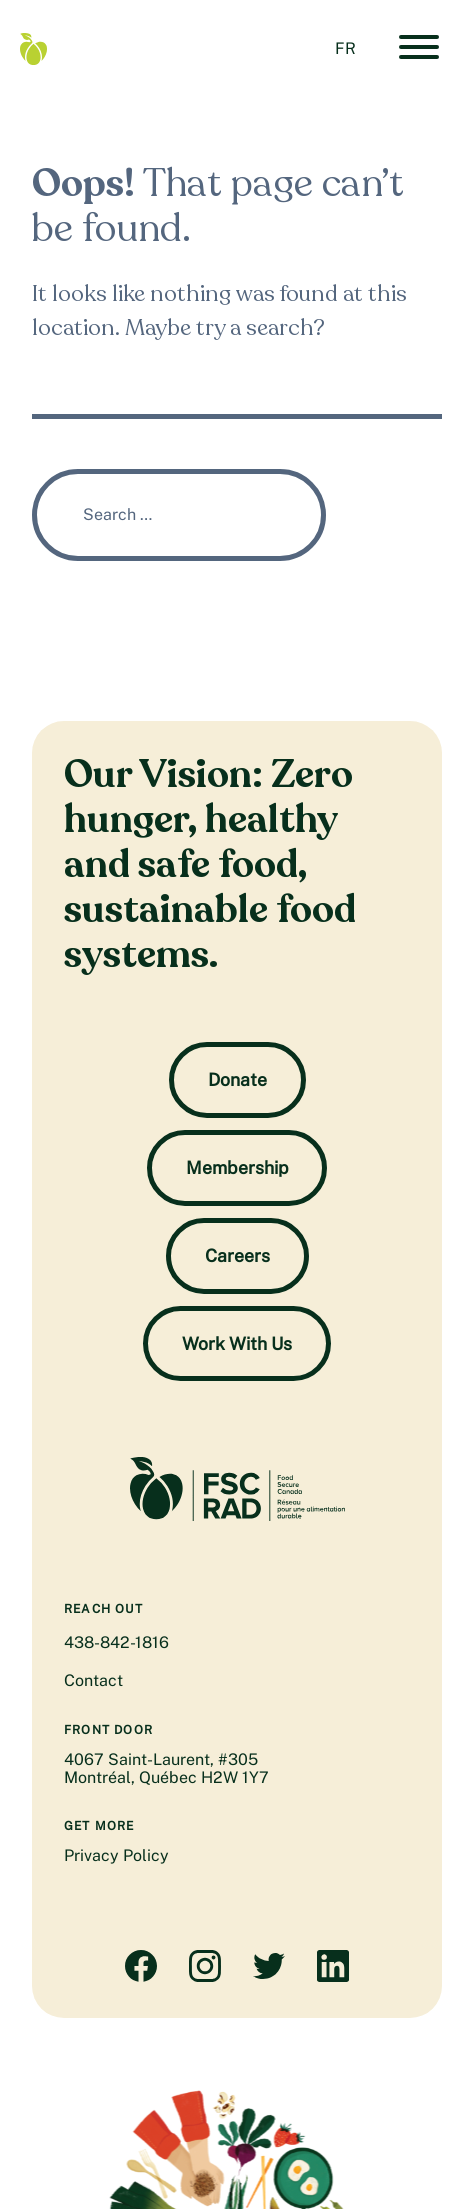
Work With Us (237, 1343)
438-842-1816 (116, 1642)
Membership (237, 1167)
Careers (237, 1255)
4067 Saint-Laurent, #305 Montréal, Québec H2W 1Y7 (166, 1768)
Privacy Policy (116, 1855)
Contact (93, 1680)
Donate (237, 1079)
